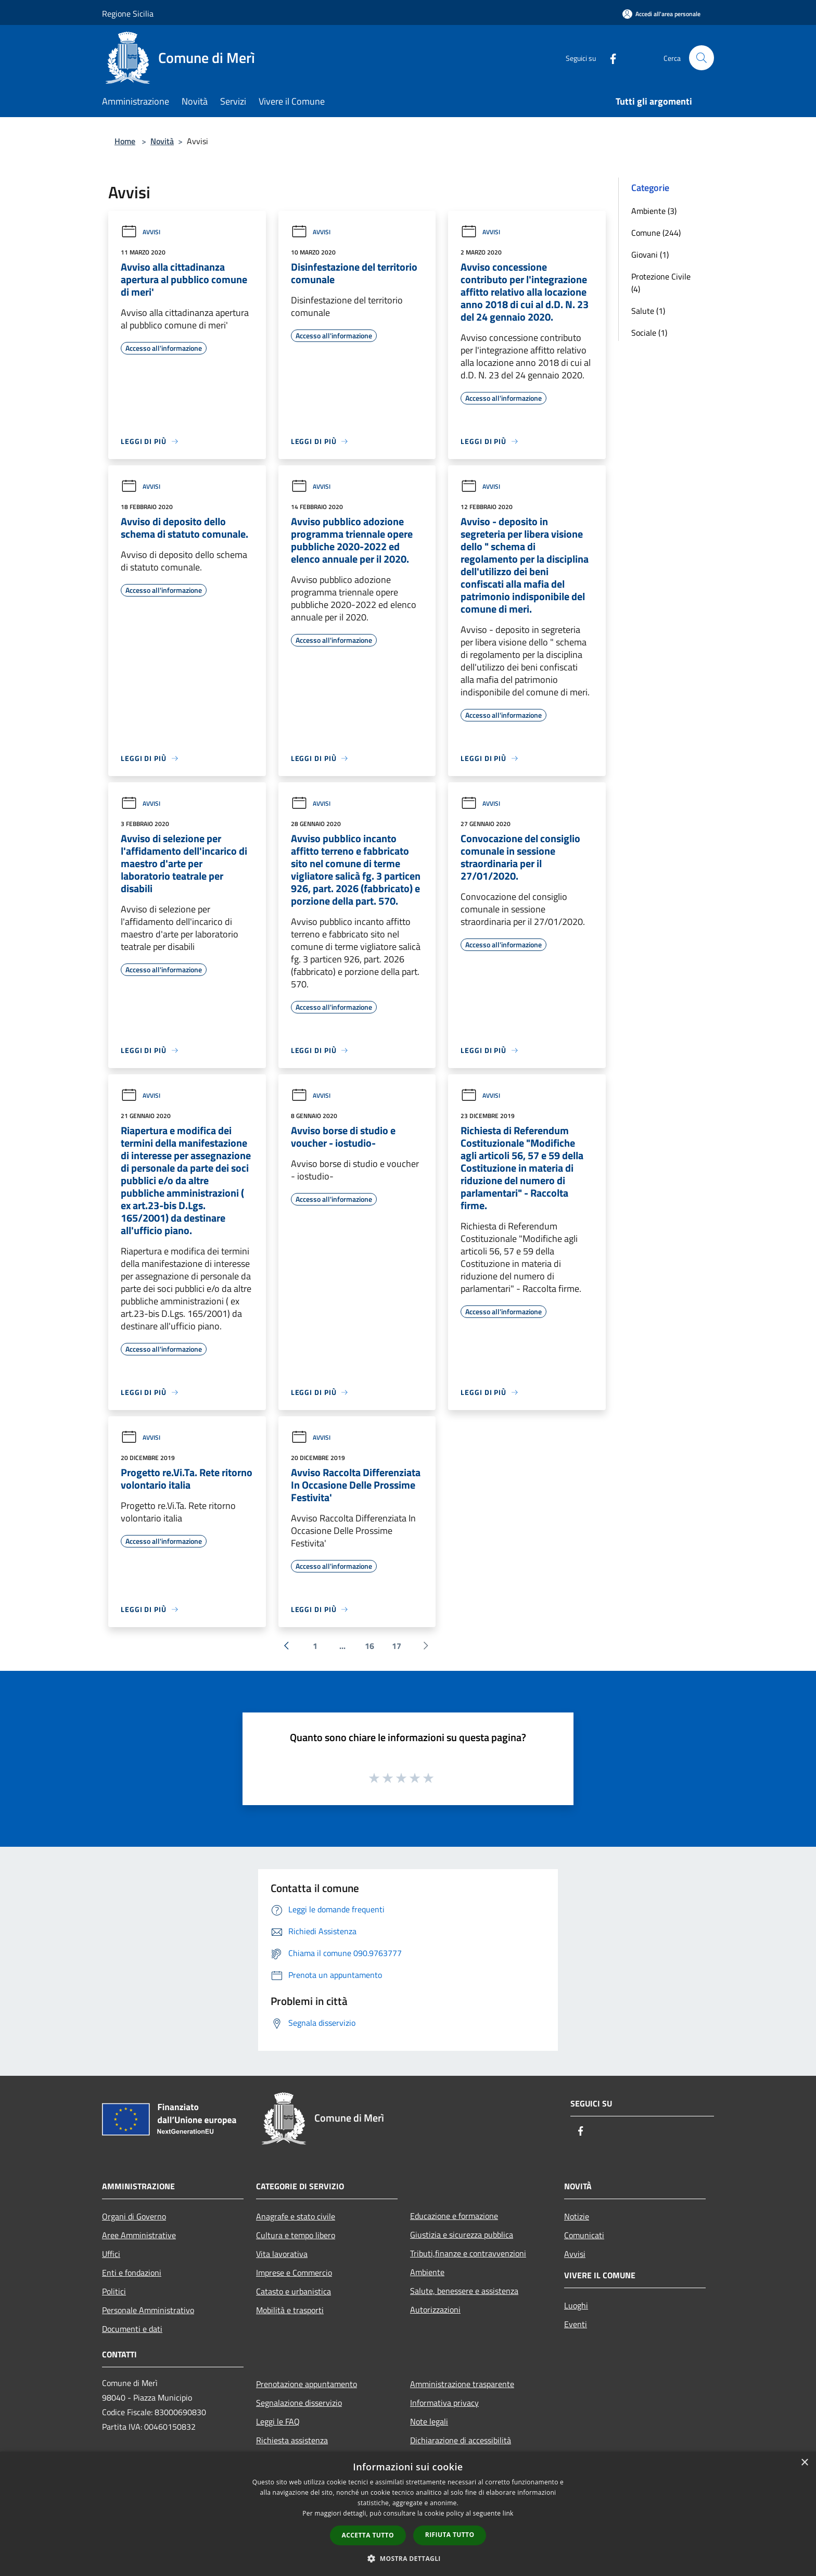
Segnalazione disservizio (299, 2402)
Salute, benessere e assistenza (464, 2291)
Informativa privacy (444, 2402)
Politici (114, 2291)
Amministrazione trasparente (462, 2384)
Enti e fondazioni (131, 2272)
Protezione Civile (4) (661, 282)
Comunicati (584, 2235)
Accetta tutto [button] (368, 2535)
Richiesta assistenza (292, 2440)
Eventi (575, 2324)
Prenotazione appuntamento (306, 2384)
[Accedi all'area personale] (661, 14)
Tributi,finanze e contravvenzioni (468, 2253)
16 (369, 1646)
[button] (408, 2558)
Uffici (111, 2254)
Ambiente (427, 2272)
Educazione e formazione (454, 2216)
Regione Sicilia (128, 13)
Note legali (429, 2421)
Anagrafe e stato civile (295, 2216)
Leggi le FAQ (278, 2421)
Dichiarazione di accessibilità (460, 2440)
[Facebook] (608, 57)
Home (124, 141)
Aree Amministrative (139, 2235)
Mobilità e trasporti (290, 2310)
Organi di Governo (134, 2216)
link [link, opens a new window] (508, 2513)
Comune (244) (656, 232)
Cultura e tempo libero (295, 2235)
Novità (162, 141)
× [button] (804, 2463)
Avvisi (140, 232)
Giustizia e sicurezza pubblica (461, 2234)
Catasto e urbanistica (293, 2291)
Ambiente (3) (654, 211)
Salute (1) (648, 310)
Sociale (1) (649, 332)
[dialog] (408, 2514)
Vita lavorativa (282, 2254)
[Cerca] (701, 57)
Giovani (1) (650, 254)
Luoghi (576, 2305)
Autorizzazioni (435, 2309)
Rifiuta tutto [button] (450, 2534)
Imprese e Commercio (294, 2272)
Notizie (576, 2216)
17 (396, 1646)
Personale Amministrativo (148, 2310)
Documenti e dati (132, 2329)
